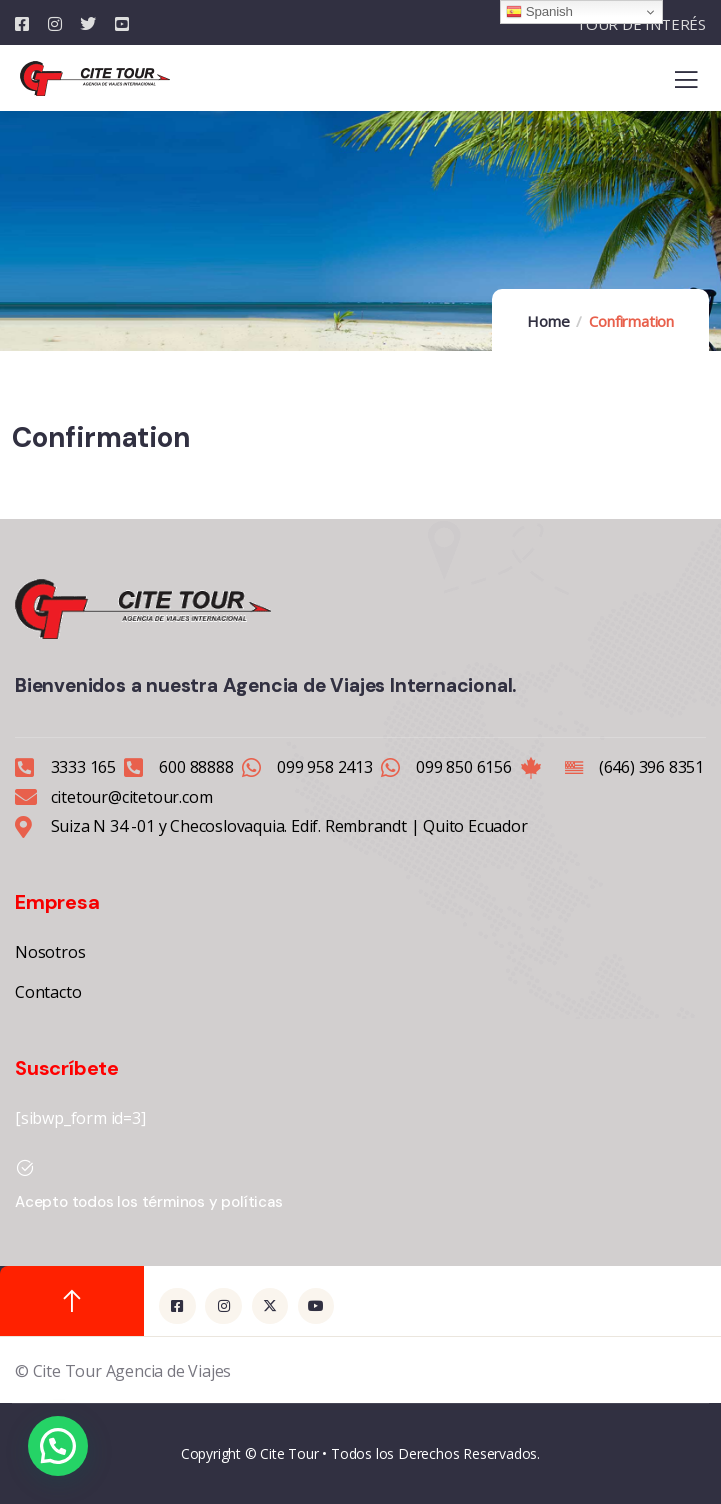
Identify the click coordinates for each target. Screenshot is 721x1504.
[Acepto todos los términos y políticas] (25, 1168)
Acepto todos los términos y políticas (149, 1202)
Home (548, 321)
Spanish (539, 12)
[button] (58, 1446)
